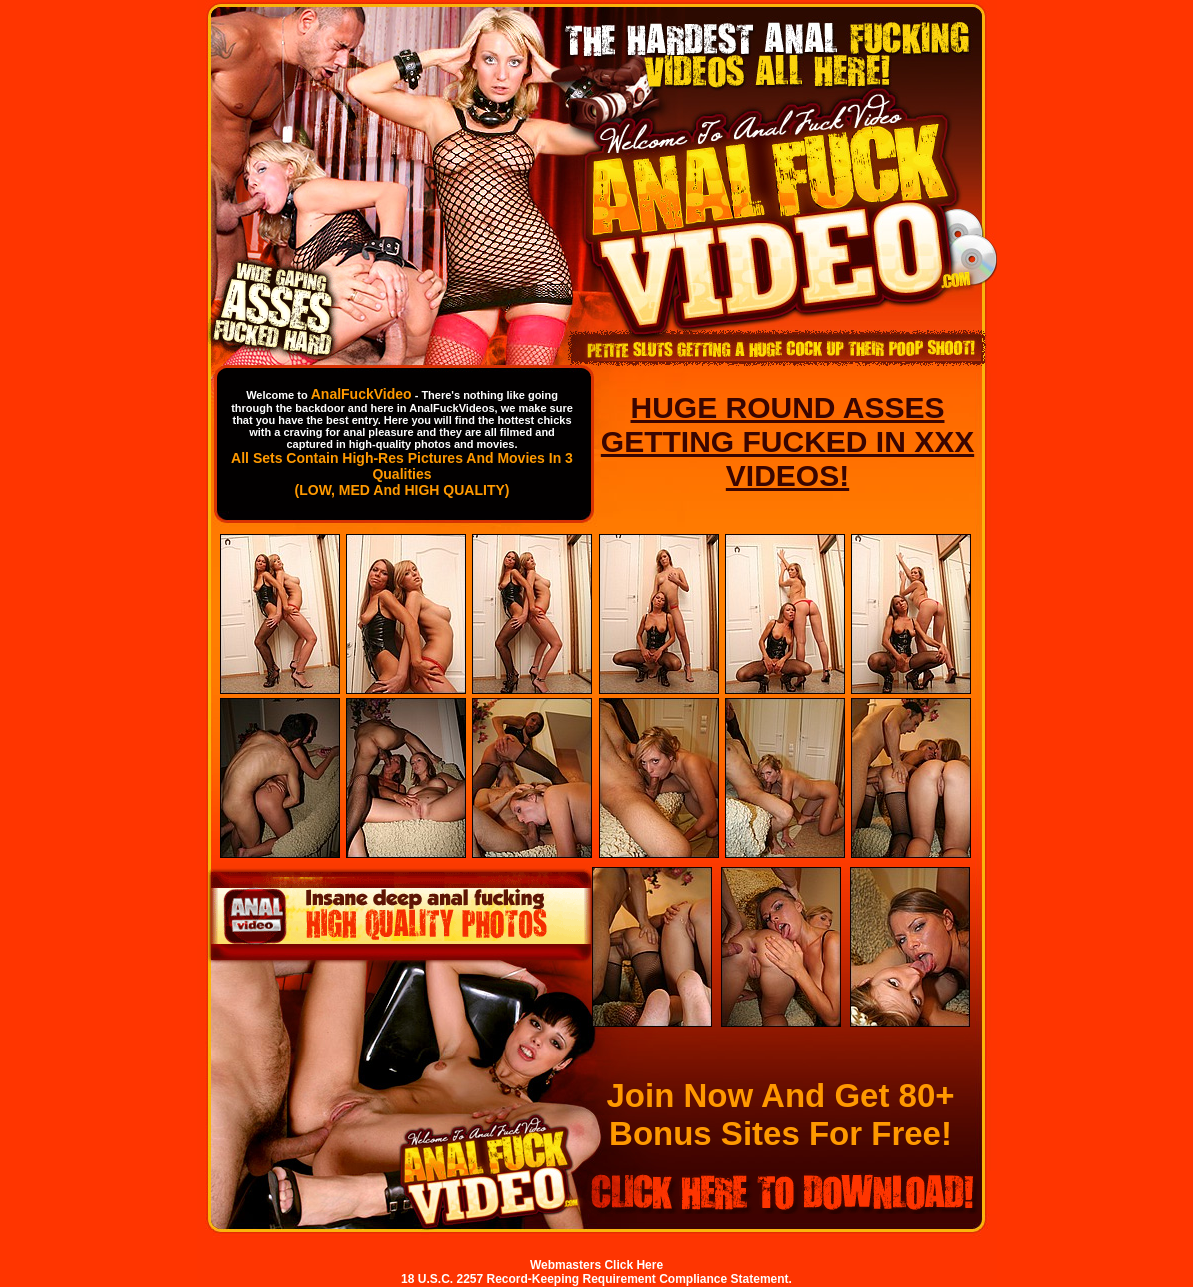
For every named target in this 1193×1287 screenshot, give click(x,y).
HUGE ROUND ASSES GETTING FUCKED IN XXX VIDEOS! (787, 441)
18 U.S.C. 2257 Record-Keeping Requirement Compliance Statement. (596, 1279)
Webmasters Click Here (596, 1265)
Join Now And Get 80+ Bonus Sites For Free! (780, 1114)
